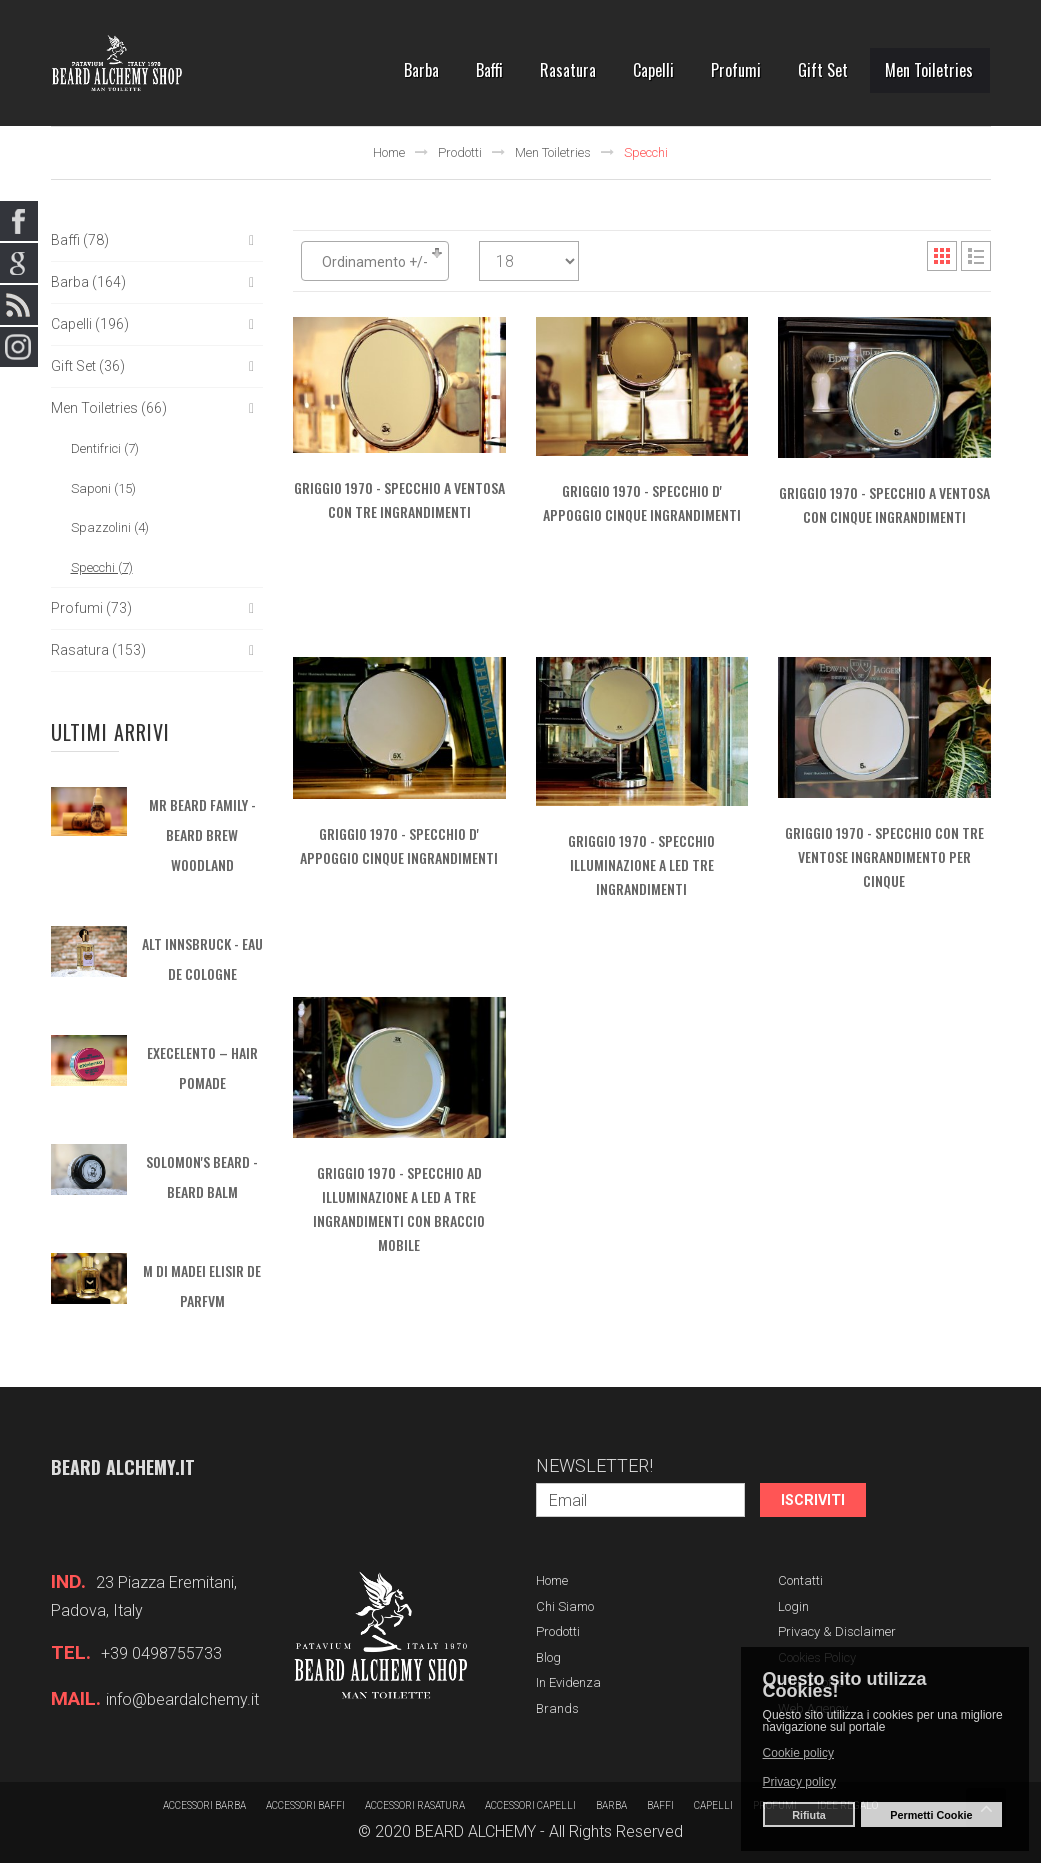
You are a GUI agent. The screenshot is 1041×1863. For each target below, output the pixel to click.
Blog (548, 1657)
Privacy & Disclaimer (837, 1631)
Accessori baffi (305, 1805)
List (976, 256)
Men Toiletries (553, 152)
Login (793, 1606)
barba (611, 1805)
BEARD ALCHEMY (475, 1831)
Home (389, 152)
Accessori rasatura (415, 1805)
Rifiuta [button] (809, 1815)
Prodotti (460, 152)
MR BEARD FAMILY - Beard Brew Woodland (202, 834)
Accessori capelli (530, 1805)
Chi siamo (565, 1606)
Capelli (713, 1805)
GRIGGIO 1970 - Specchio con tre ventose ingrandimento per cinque (884, 856)
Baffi (660, 1805)
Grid (942, 256)
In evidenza (568, 1682)
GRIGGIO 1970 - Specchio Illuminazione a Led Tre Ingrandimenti (641, 864)
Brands (557, 1708)
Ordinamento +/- (375, 262)
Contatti (800, 1580)
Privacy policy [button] (799, 1782)
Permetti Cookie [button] (931, 1815)
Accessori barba (204, 1805)
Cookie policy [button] (798, 1753)
